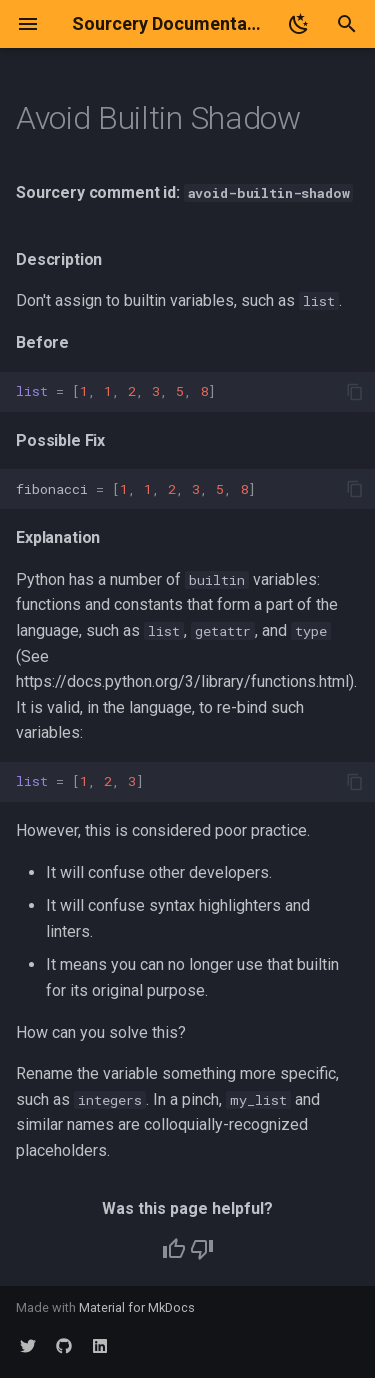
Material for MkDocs (137, 1307)
